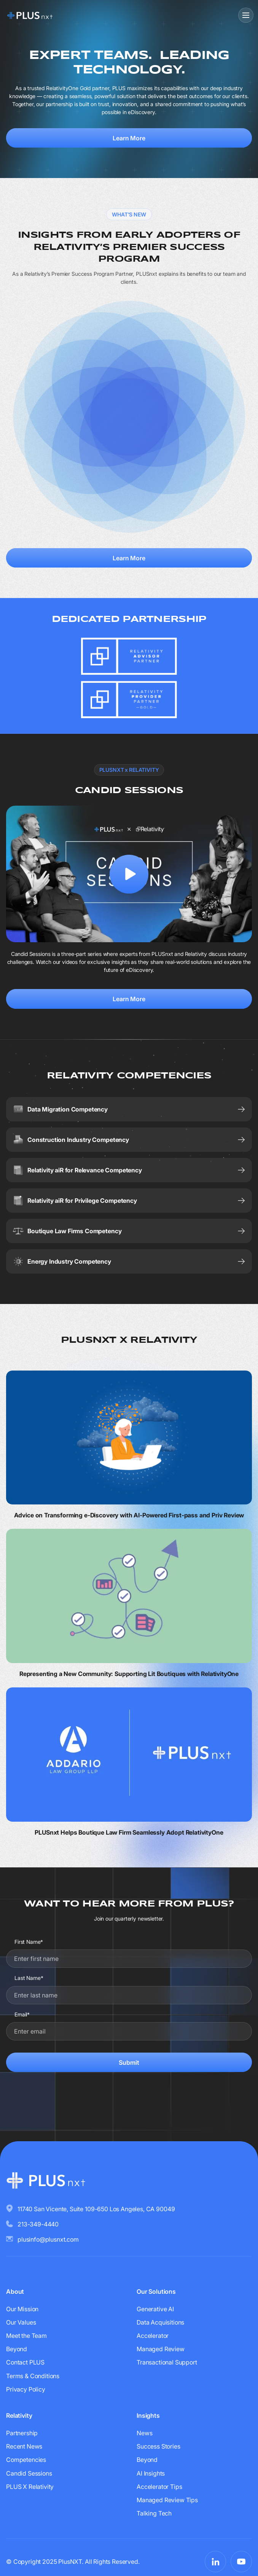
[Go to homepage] (30, 15)
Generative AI (155, 2309)
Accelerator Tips (159, 2486)
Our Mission (22, 2309)
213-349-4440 (38, 2224)
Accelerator (153, 2335)
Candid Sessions (29, 2473)
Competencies (26, 2459)
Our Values (21, 2322)
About (15, 2291)
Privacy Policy (25, 2389)
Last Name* (28, 1978)
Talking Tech (154, 2513)
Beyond (16, 2349)
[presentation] (129, 2096)
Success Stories (158, 2446)
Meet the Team (26, 2335)
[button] (245, 15)
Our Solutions (156, 2291)
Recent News (24, 2446)
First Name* (28, 1941)
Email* (22, 2014)
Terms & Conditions (32, 2376)
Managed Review (161, 2349)
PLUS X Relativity (30, 2486)
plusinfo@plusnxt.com (48, 2239)
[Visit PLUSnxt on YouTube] (241, 2561)
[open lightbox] (129, 874)
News (144, 2433)
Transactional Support (167, 2362)
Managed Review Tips (167, 2500)
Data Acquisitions (160, 2322)
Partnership (22, 2433)
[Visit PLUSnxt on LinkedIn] (215, 2561)
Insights (148, 2415)
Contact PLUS (25, 2362)
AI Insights (151, 2473)
